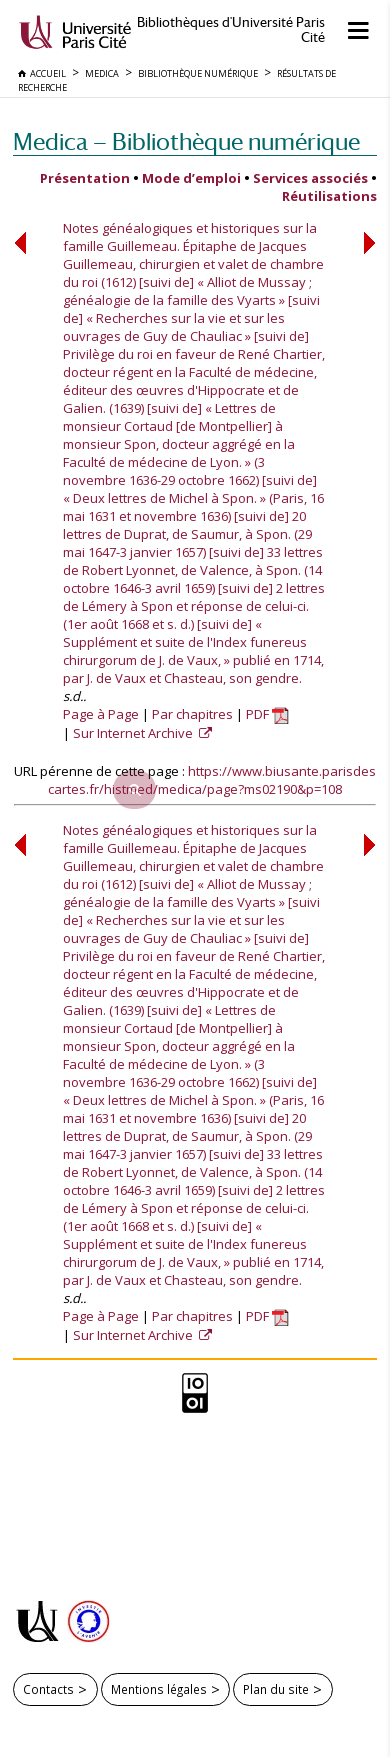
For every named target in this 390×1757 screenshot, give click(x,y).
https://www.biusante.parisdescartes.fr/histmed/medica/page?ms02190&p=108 (212, 780)
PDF (267, 714)
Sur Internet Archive (134, 733)
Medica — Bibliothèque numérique (186, 141)
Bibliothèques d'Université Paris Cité (231, 30)
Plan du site (276, 1689)
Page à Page (101, 714)
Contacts (48, 1689)
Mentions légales (159, 1689)
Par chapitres (192, 714)
